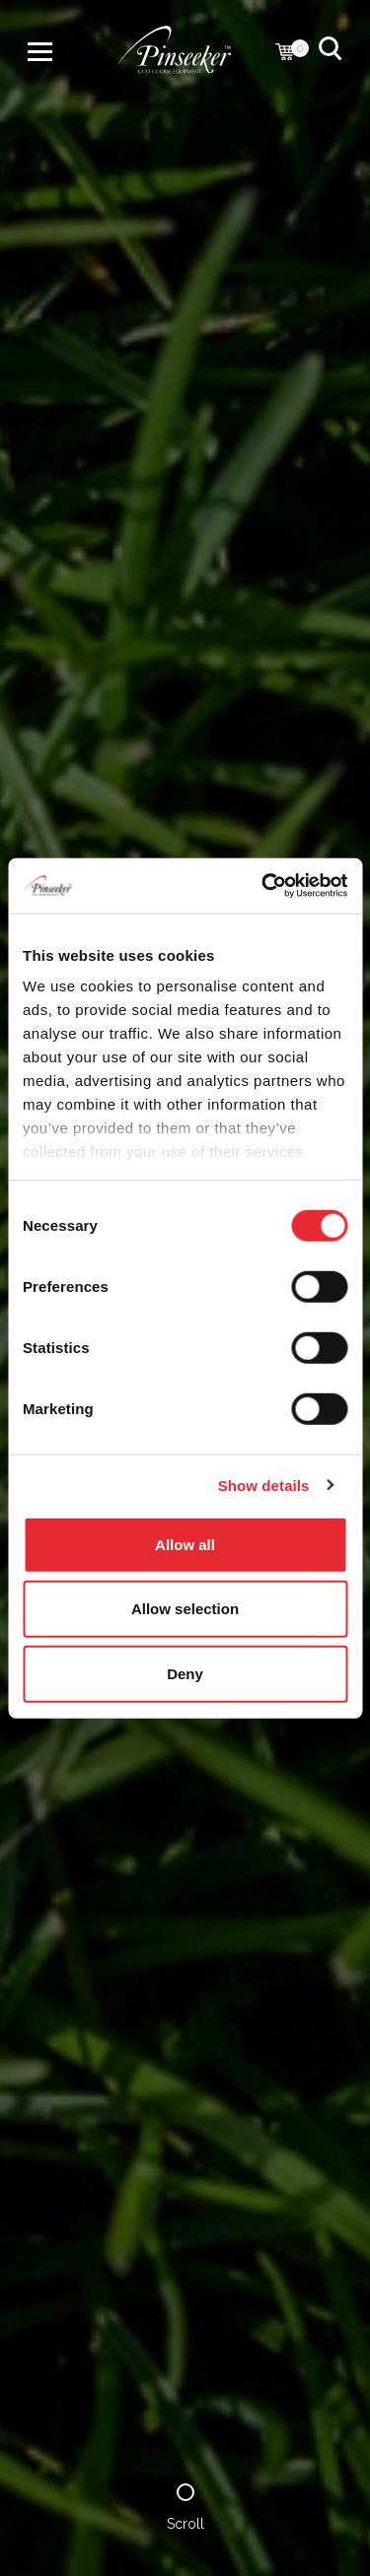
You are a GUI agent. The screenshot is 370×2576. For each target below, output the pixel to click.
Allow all (185, 1543)
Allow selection (185, 1608)
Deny (185, 1672)
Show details (264, 1485)
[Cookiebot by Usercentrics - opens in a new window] (263, 886)
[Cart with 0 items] (285, 53)
